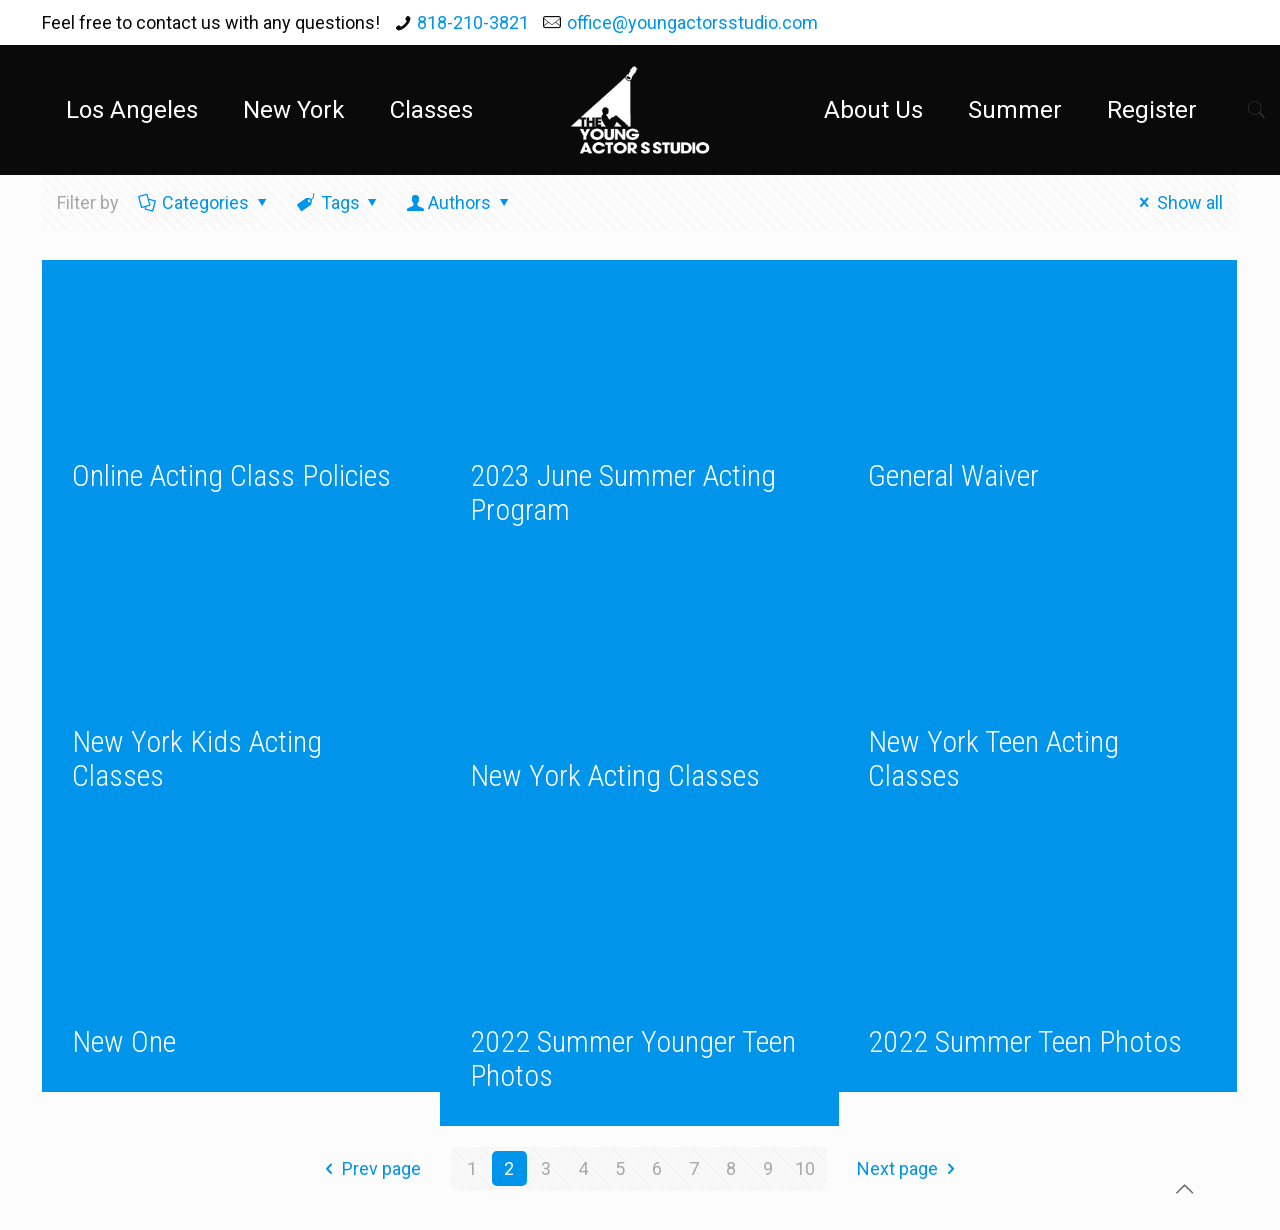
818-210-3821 (473, 22)
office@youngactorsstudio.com (692, 22)
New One (124, 1041)
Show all (1177, 202)
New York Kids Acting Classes (197, 758)
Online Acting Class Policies (231, 475)
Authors (459, 202)
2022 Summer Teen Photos (1025, 1041)
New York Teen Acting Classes (993, 758)
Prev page (369, 1168)
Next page (910, 1168)
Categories (204, 202)
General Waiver (953, 475)
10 (805, 1168)
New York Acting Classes (615, 775)
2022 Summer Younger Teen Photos (633, 1058)
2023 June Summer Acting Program (623, 492)
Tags (339, 202)
